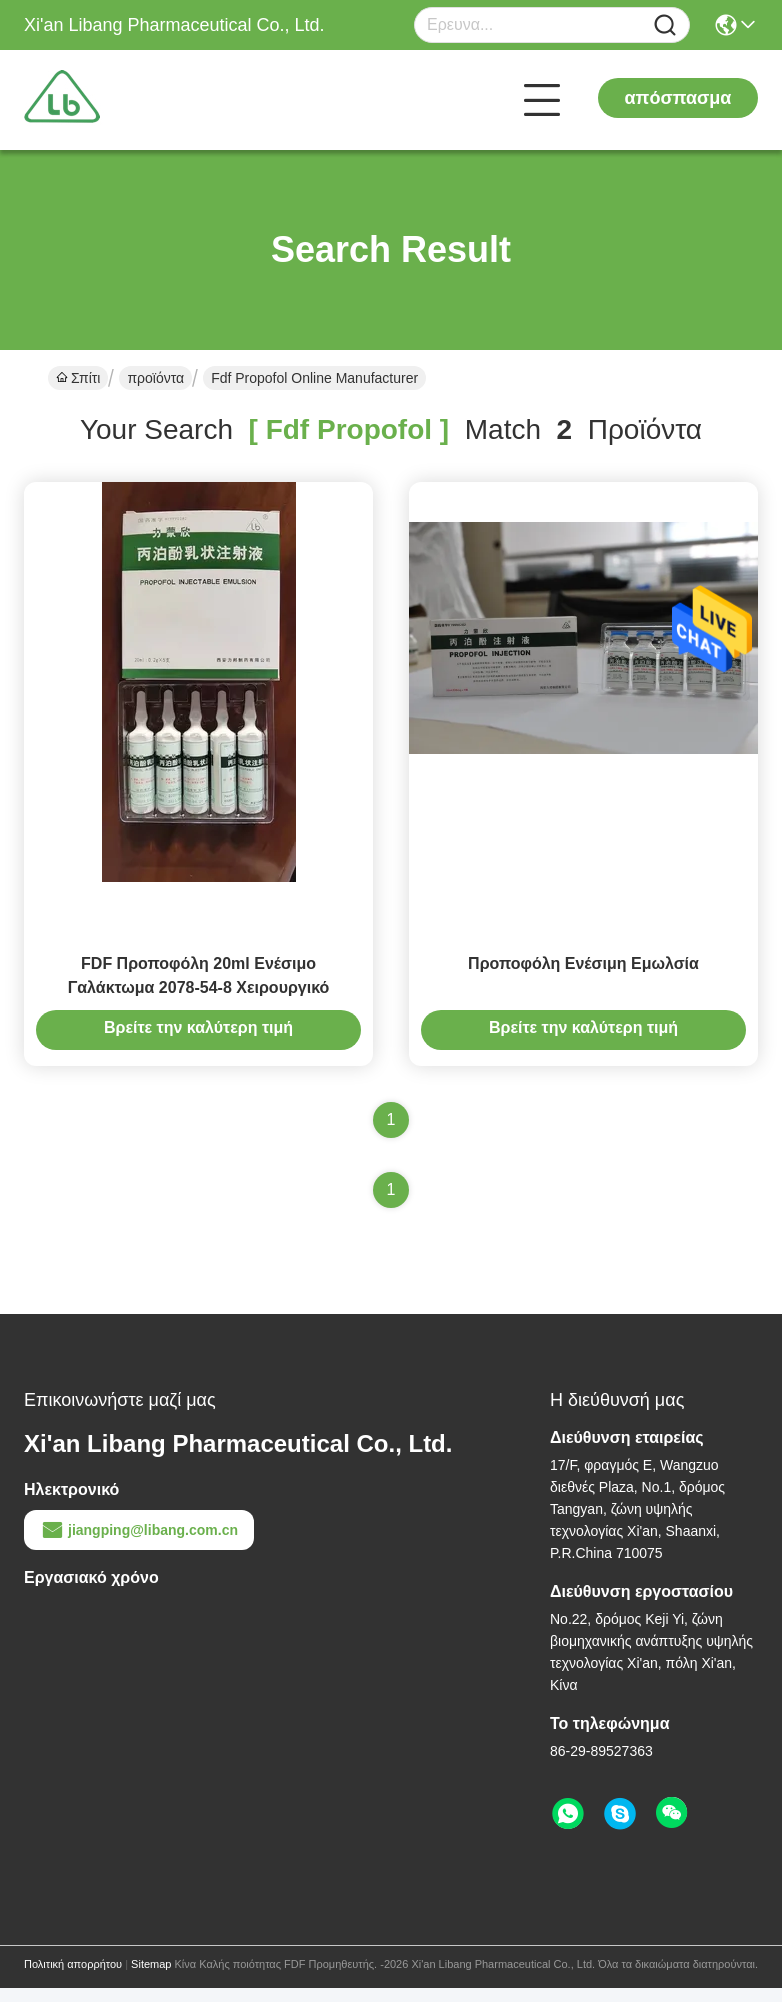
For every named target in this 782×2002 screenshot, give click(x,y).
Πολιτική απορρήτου (73, 1978)
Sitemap (151, 1978)
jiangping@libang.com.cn (139, 1544)
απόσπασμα (678, 98)
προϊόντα (155, 378)
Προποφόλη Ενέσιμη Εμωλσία (583, 977)
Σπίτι (78, 378)
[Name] (665, 25)
